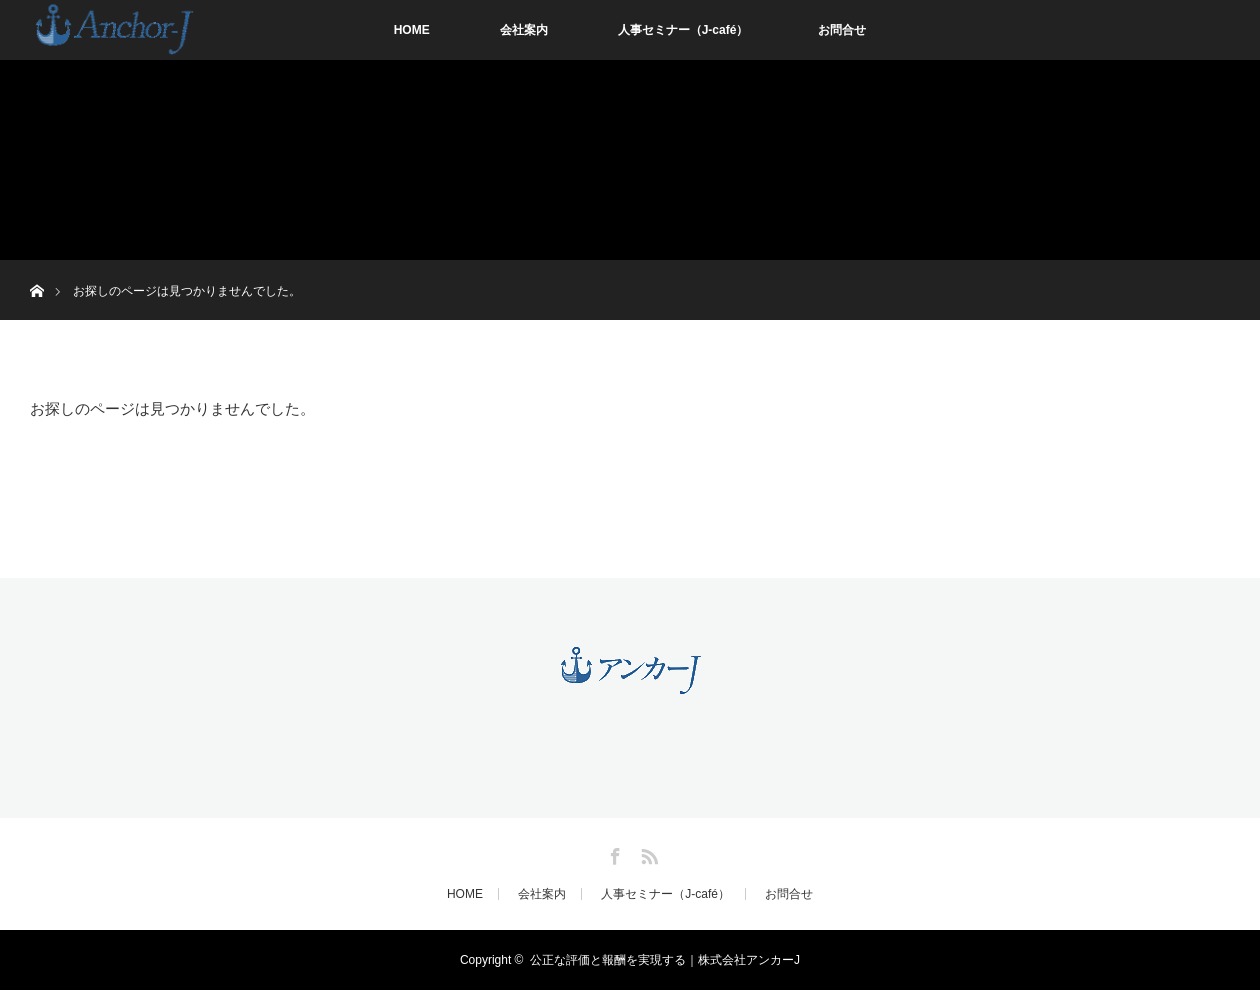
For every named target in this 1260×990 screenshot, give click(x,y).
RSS (647, 853)
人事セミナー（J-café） (683, 30)
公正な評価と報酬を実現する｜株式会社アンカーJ (665, 960)
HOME (412, 30)
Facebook (613, 853)
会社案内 (524, 30)
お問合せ (842, 30)
